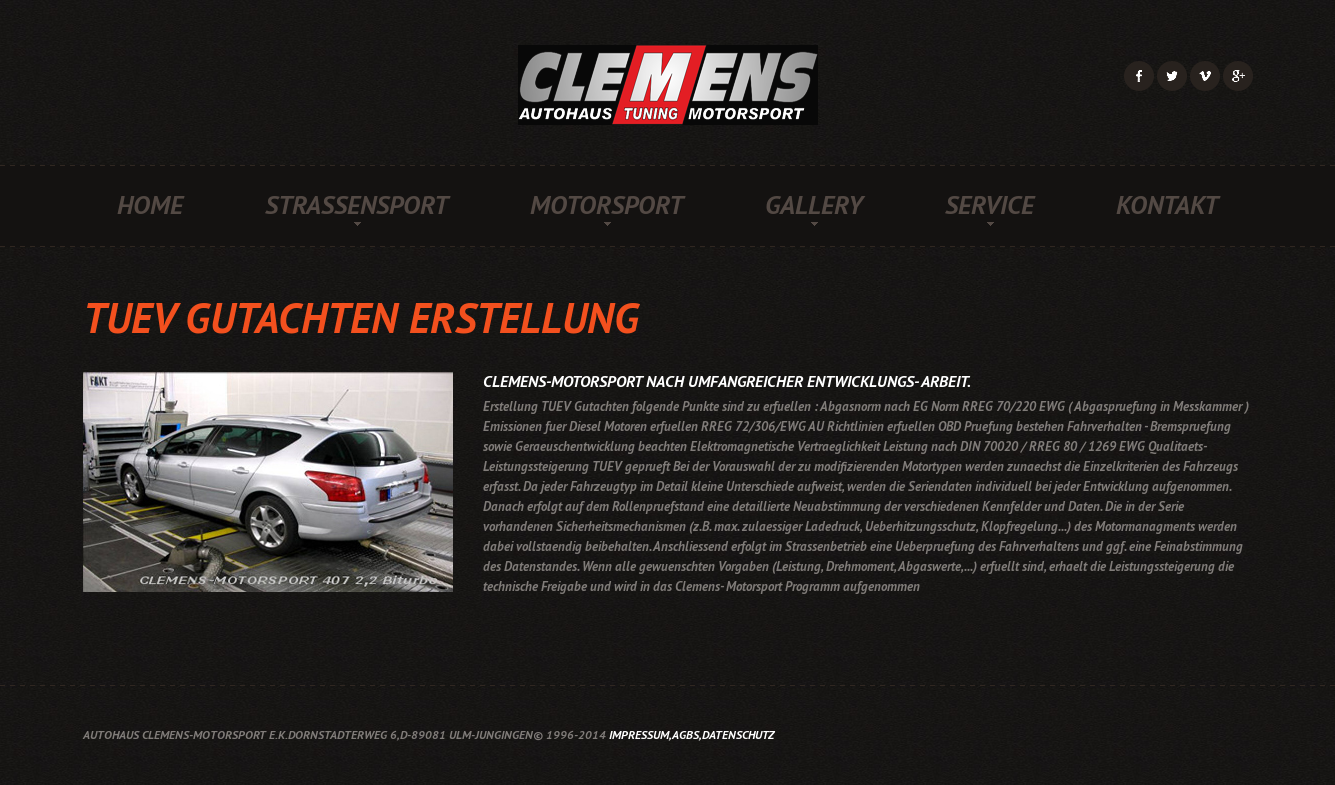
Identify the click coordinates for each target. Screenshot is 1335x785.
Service (989, 205)
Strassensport (356, 205)
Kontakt (1167, 205)
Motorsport (606, 205)
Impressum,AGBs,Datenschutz (691, 734)
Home (150, 205)
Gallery (814, 205)
